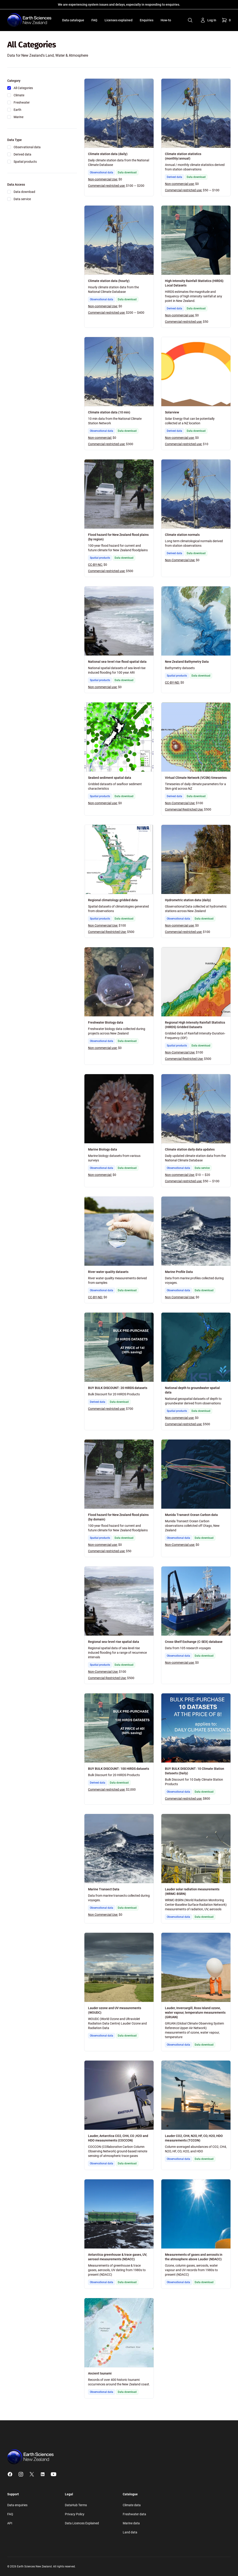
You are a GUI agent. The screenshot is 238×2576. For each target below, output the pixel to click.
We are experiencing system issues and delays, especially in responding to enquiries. (119, 4)
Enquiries (146, 20)
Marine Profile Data (179, 1272)
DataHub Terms (76, 2505)
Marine (18, 117)
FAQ (94, 20)
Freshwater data (134, 2514)
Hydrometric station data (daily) (188, 900)
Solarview (172, 412)
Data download (24, 192)
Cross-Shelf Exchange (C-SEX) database (194, 1642)
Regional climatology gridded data (113, 900)
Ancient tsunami (100, 2373)
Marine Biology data (102, 1149)
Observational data (27, 147)
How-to (166, 20)
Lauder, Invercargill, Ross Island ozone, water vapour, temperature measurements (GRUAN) (195, 2012)
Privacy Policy (74, 2514)
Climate (19, 95)
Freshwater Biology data (105, 1022)
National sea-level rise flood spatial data (117, 661)
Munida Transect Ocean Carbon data (191, 1515)
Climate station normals (182, 535)
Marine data (131, 2523)
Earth (17, 110)
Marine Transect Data (103, 1889)
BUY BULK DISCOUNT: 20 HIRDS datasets (117, 1388)
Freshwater (22, 102)
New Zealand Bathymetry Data (187, 661)
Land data (130, 2532)
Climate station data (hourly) (109, 281)
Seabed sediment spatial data (109, 777)
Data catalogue (73, 20)
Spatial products (25, 161)
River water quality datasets (108, 1272)
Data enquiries (17, 2505)
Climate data (132, 2505)
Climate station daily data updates (190, 1149)
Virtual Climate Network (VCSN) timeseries (196, 777)
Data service (22, 199)
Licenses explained (118, 20)
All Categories (23, 88)
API (9, 2523)
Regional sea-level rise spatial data (113, 1642)
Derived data (22, 154)
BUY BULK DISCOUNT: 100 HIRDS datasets (118, 1768)
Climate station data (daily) (108, 154)
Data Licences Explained (82, 2523)
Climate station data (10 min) (109, 412)
